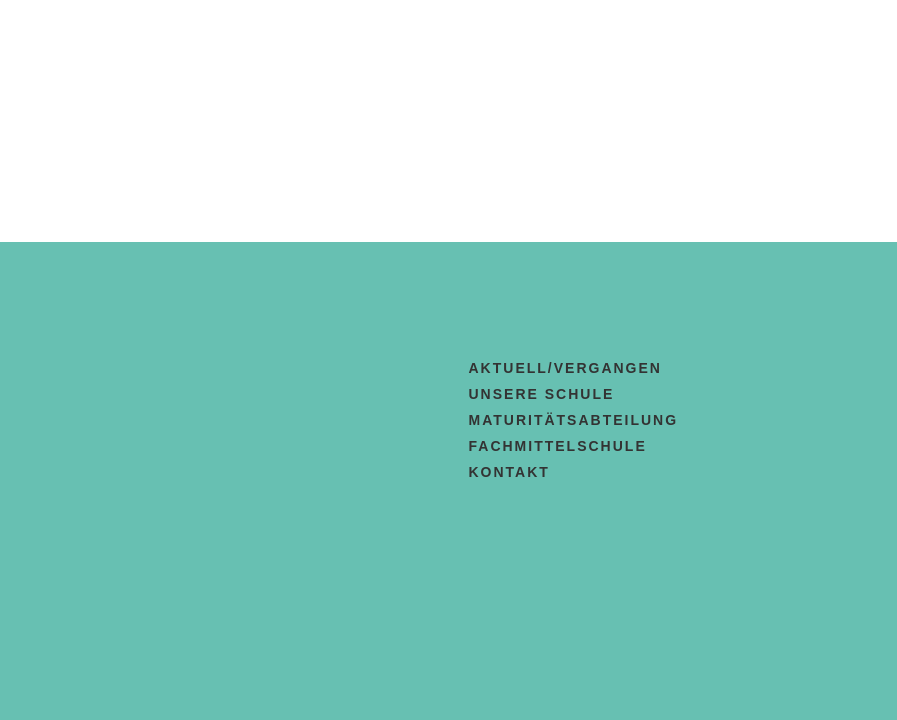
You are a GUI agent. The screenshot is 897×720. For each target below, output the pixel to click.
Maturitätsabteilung (574, 420)
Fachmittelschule (558, 446)
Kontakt (509, 472)
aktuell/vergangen (565, 368)
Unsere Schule (542, 394)
